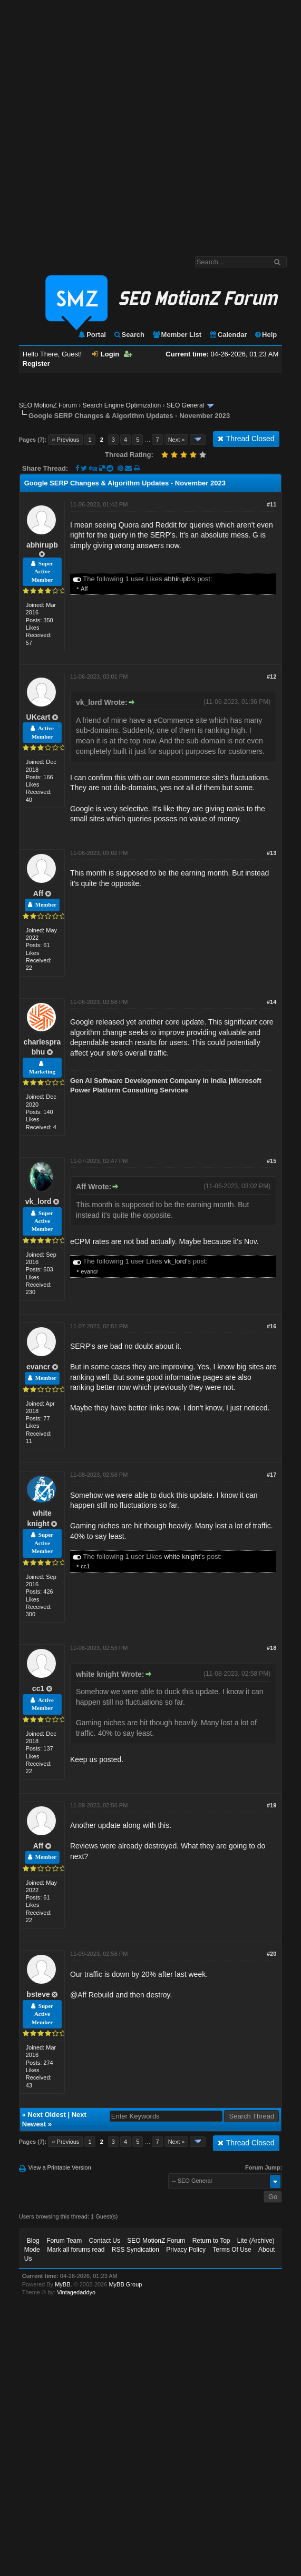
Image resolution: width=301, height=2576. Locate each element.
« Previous (65, 439)
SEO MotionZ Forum (48, 405)
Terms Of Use (231, 2249)
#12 (271, 676)
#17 (271, 1474)
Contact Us (104, 2240)
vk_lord (38, 1201)
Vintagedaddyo (76, 2292)
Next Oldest (47, 2115)
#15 (271, 1161)
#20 (271, 1954)
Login (105, 354)
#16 (271, 1326)
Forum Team (64, 2240)
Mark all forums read (75, 2249)
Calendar (228, 335)
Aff (84, 588)
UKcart (38, 717)
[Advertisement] (119, 123)
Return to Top (211, 2240)
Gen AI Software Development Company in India (148, 1081)
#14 (271, 1002)
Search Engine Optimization (121, 405)
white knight (182, 1556)
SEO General (185, 405)
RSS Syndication (135, 2249)
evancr (89, 1271)
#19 (271, 1805)
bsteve (38, 1994)
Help (265, 335)
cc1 (85, 1566)
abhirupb (42, 545)
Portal (91, 335)
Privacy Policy (186, 2249)
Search (128, 335)
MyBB (62, 2284)
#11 (271, 504)
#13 (271, 853)
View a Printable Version (59, 2167)
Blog (33, 2240)
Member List (177, 335)
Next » (176, 439)
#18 (271, 1648)
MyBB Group (125, 2284)
